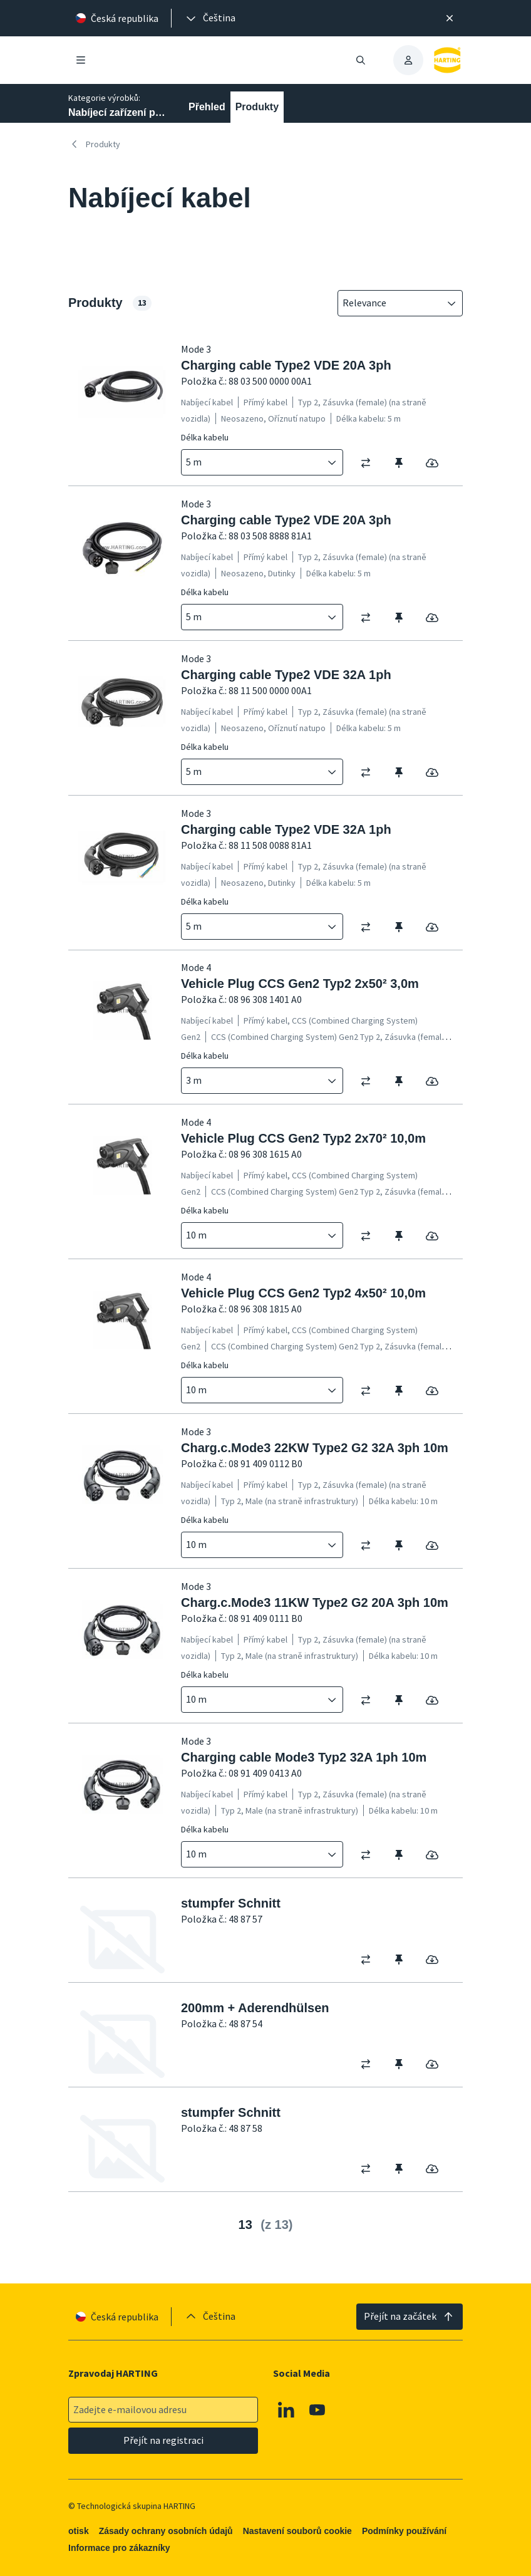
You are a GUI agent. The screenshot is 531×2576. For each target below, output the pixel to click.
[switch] (370, 463)
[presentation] (210, 18)
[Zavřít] (449, 18)
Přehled (206, 106)
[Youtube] (317, 2409)
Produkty (257, 106)
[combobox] (391, 303)
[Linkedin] (286, 2409)
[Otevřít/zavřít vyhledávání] (360, 60)
